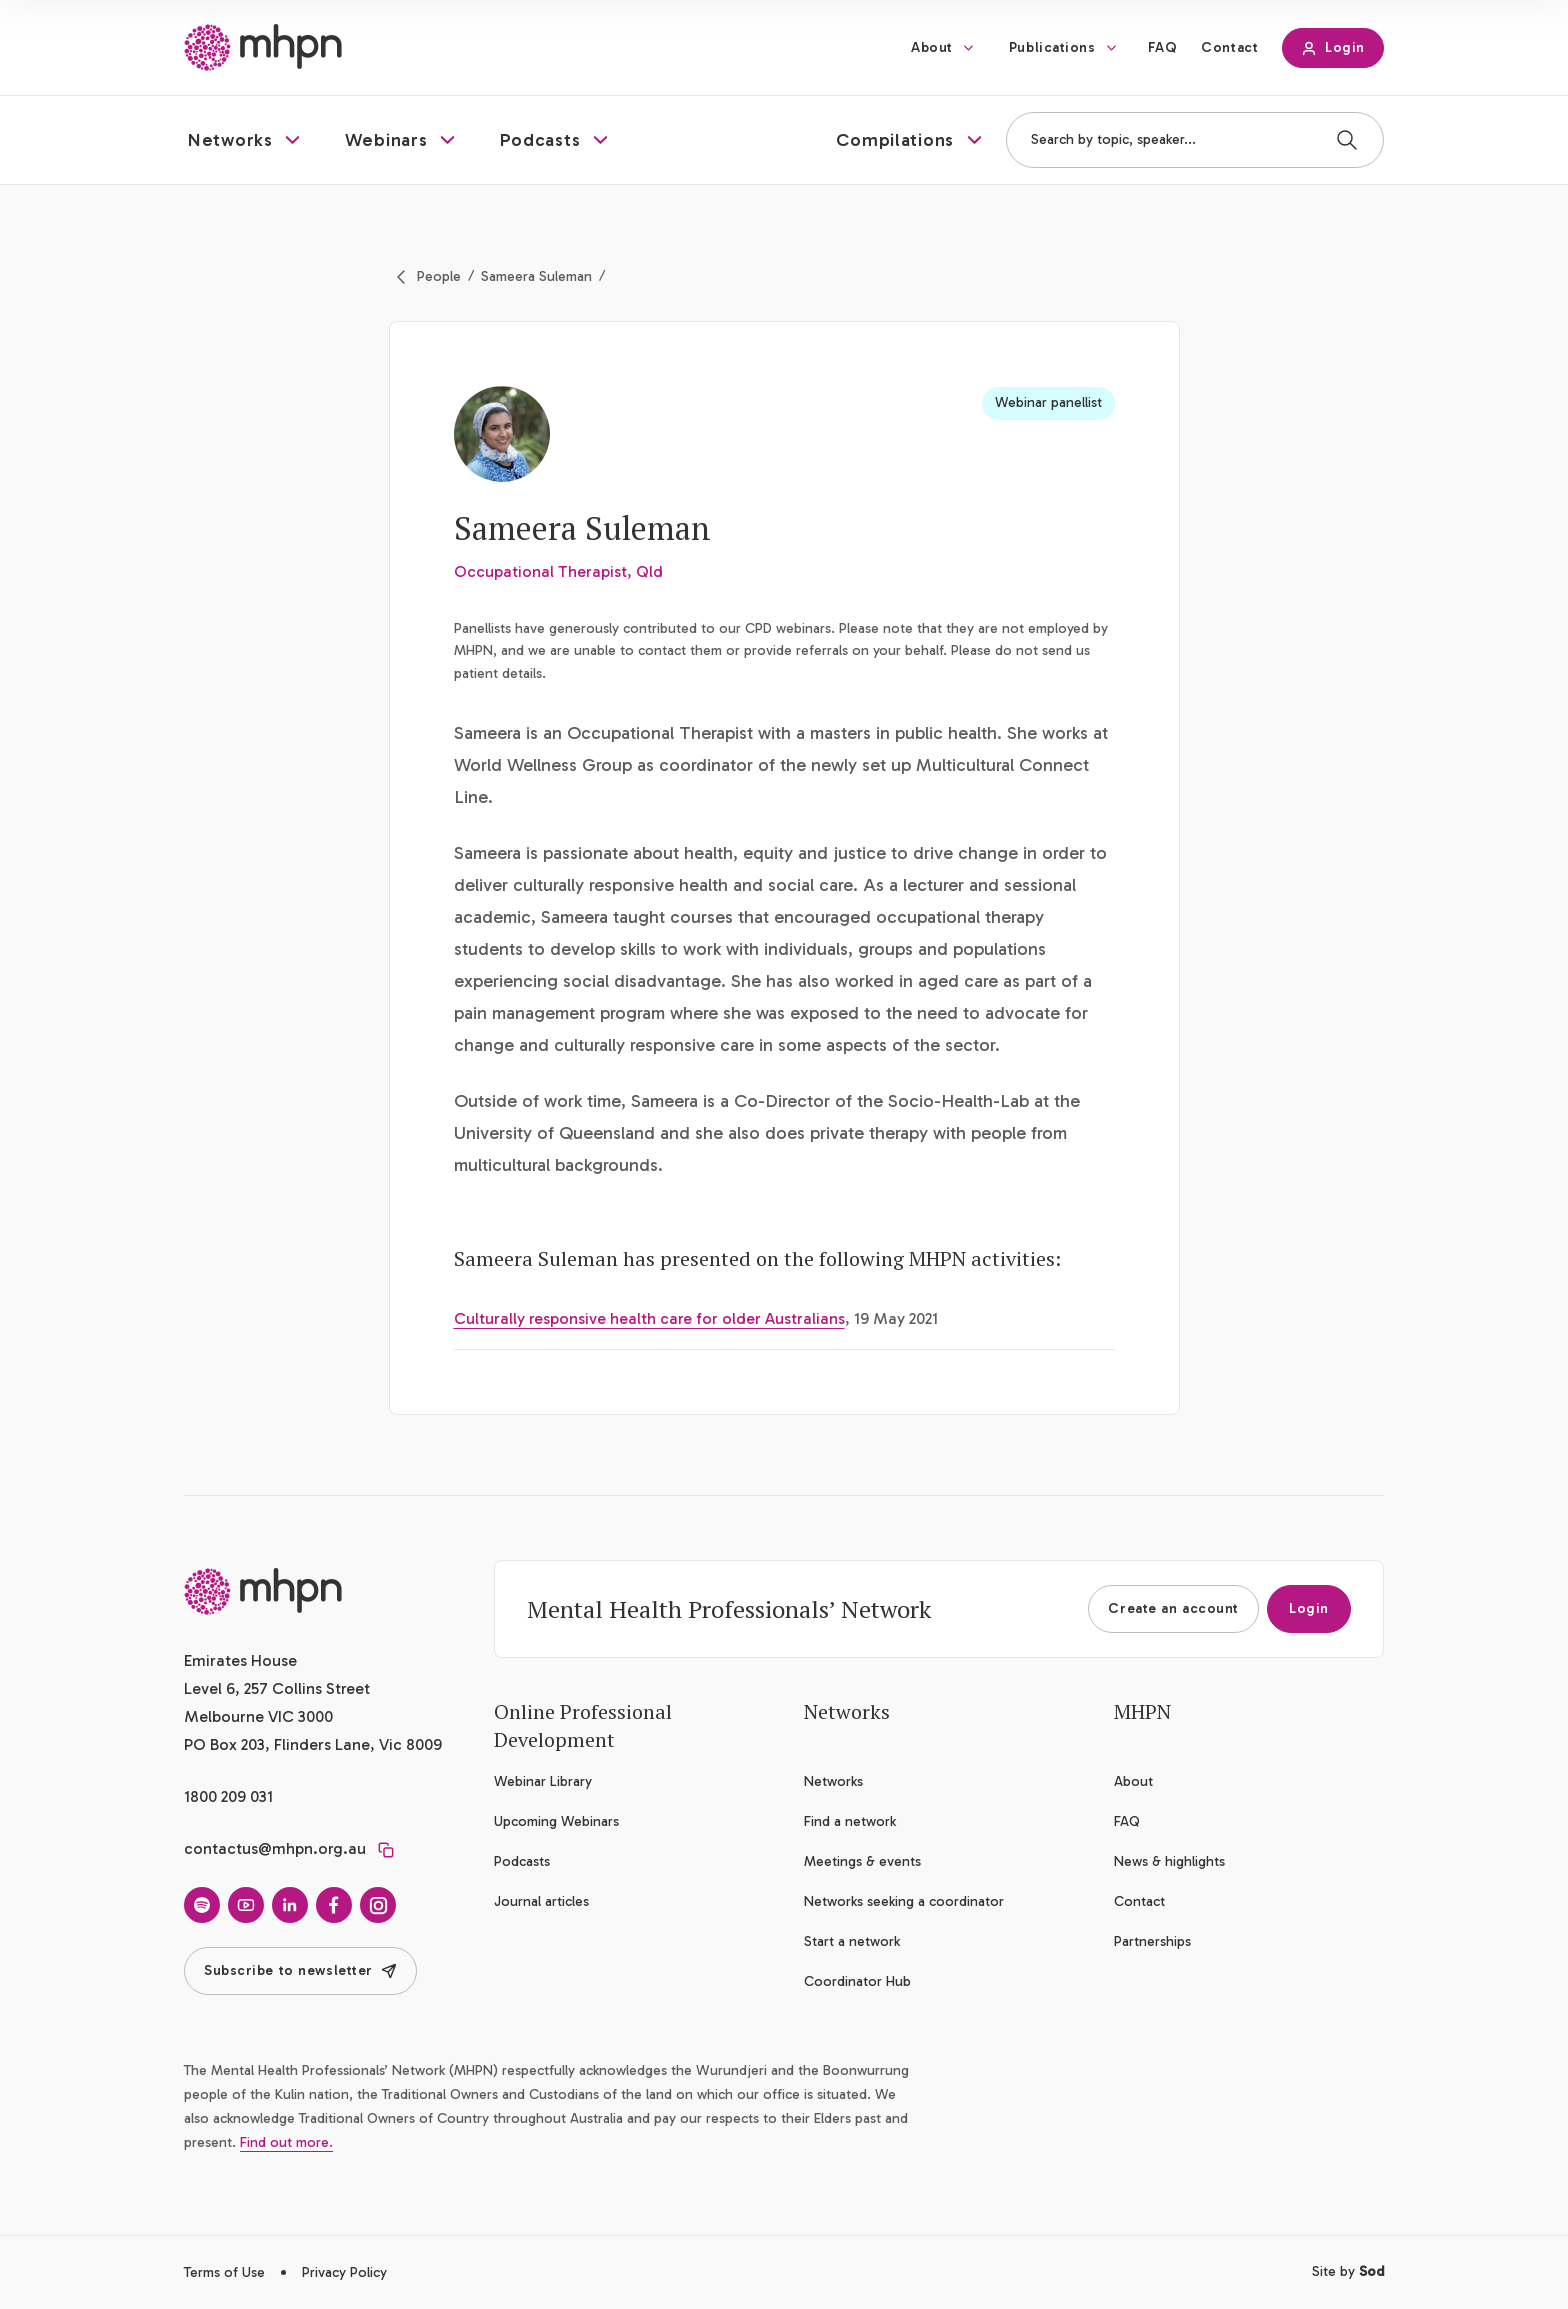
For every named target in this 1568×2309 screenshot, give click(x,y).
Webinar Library (543, 1781)
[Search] (1347, 140)
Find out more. (286, 2142)
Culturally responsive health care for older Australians (649, 1318)
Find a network (850, 1821)
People (439, 276)
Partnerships (1152, 1941)
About (932, 47)
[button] (246, 140)
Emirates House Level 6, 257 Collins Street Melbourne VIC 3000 (277, 1688)
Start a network (852, 1941)
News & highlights (1169, 1861)
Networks (833, 1781)
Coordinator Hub (857, 1981)
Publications (1052, 47)
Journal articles (541, 1901)
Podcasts (522, 1861)
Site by (1348, 2271)
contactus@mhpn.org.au (275, 1848)
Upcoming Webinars (556, 1821)
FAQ (1163, 47)
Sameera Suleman (536, 276)
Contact (1229, 47)
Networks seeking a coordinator (904, 1901)
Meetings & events (862, 1861)
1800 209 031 (228, 1796)
